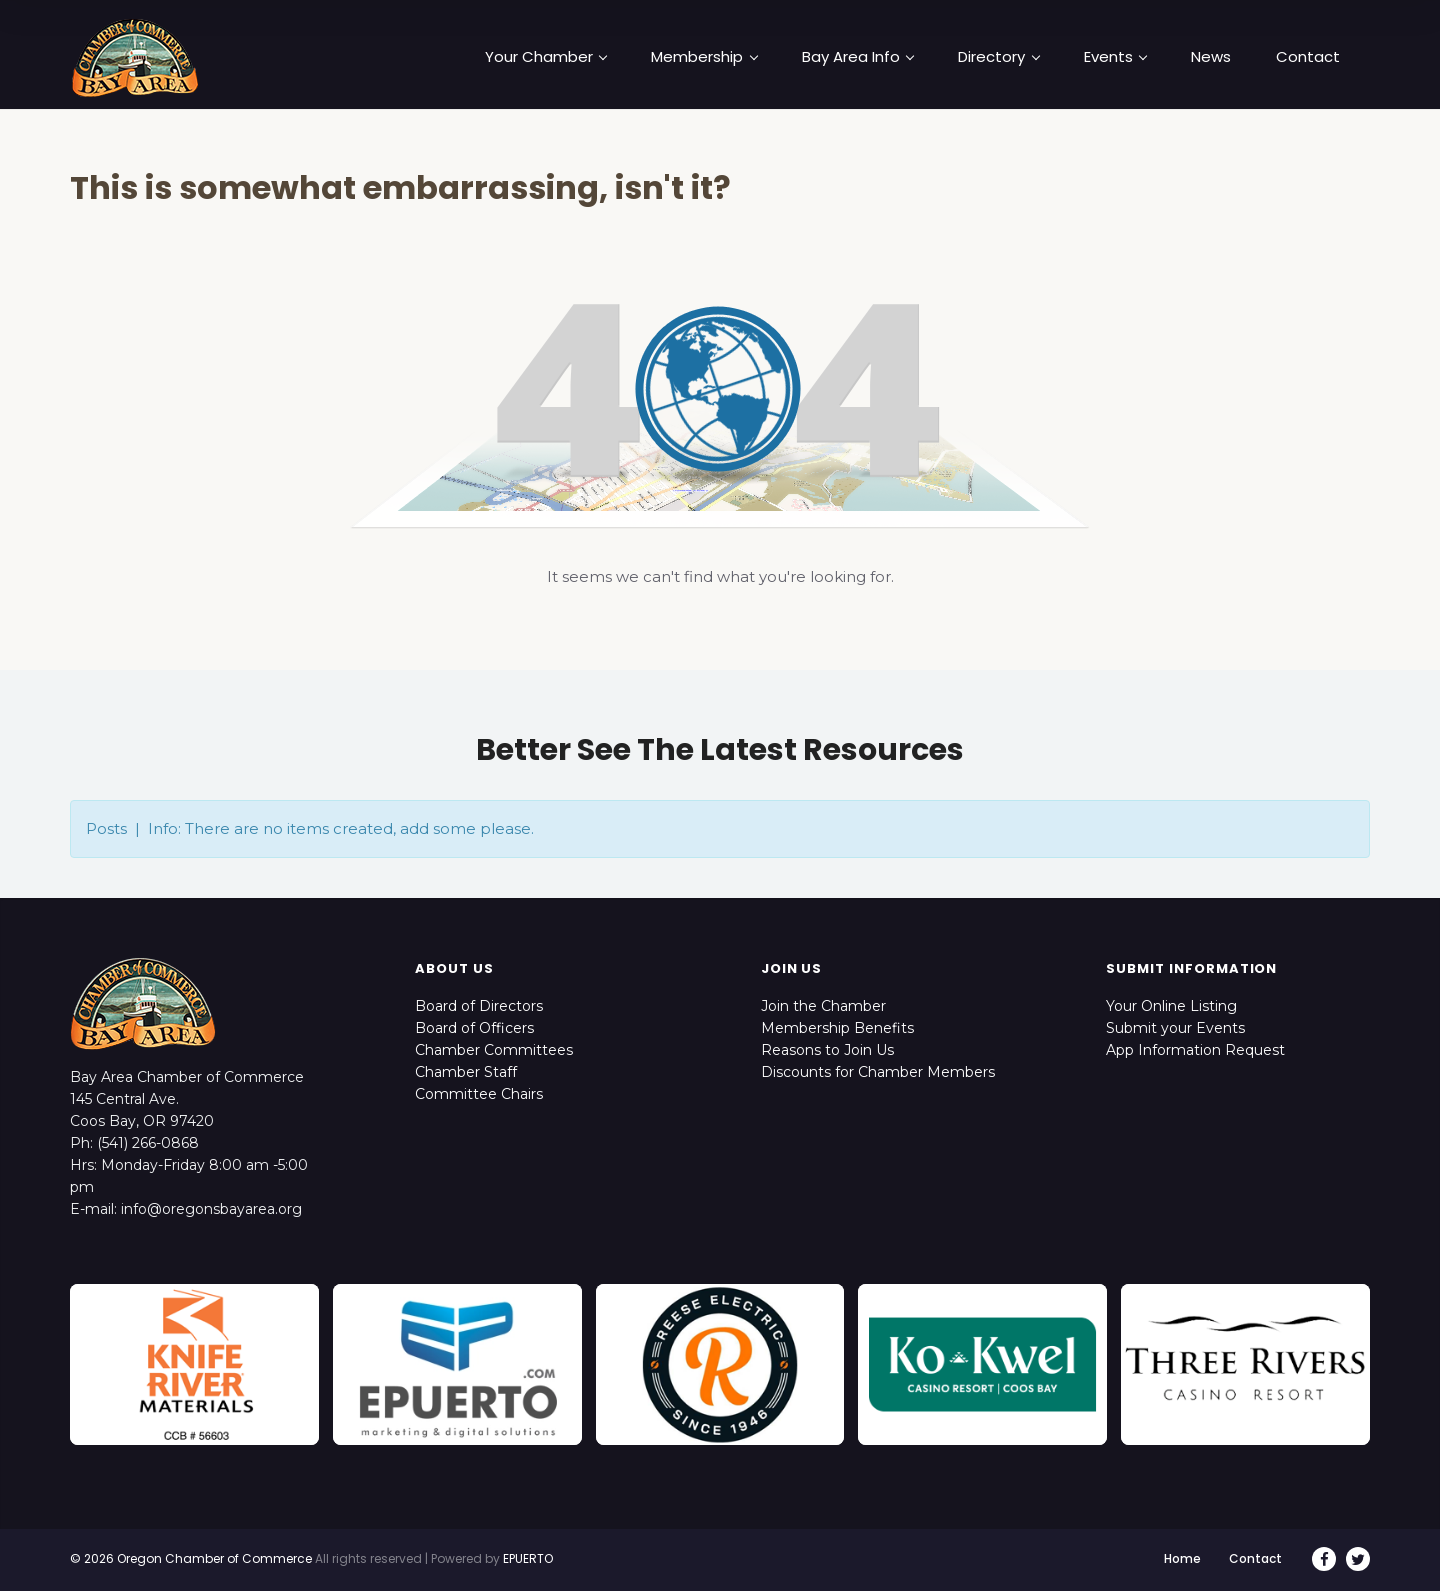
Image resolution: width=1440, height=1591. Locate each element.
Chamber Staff (466, 1072)
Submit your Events (1175, 1028)
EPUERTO (528, 1558)
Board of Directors (479, 1006)
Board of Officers (474, 1028)
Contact (1255, 1558)
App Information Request (1195, 1050)
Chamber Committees (494, 1050)
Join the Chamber (823, 1006)
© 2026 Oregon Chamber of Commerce (191, 1558)
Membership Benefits (837, 1028)
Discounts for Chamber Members (878, 1072)
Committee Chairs (479, 1094)
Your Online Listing (1171, 1006)
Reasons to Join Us (827, 1050)
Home (1182, 1558)
